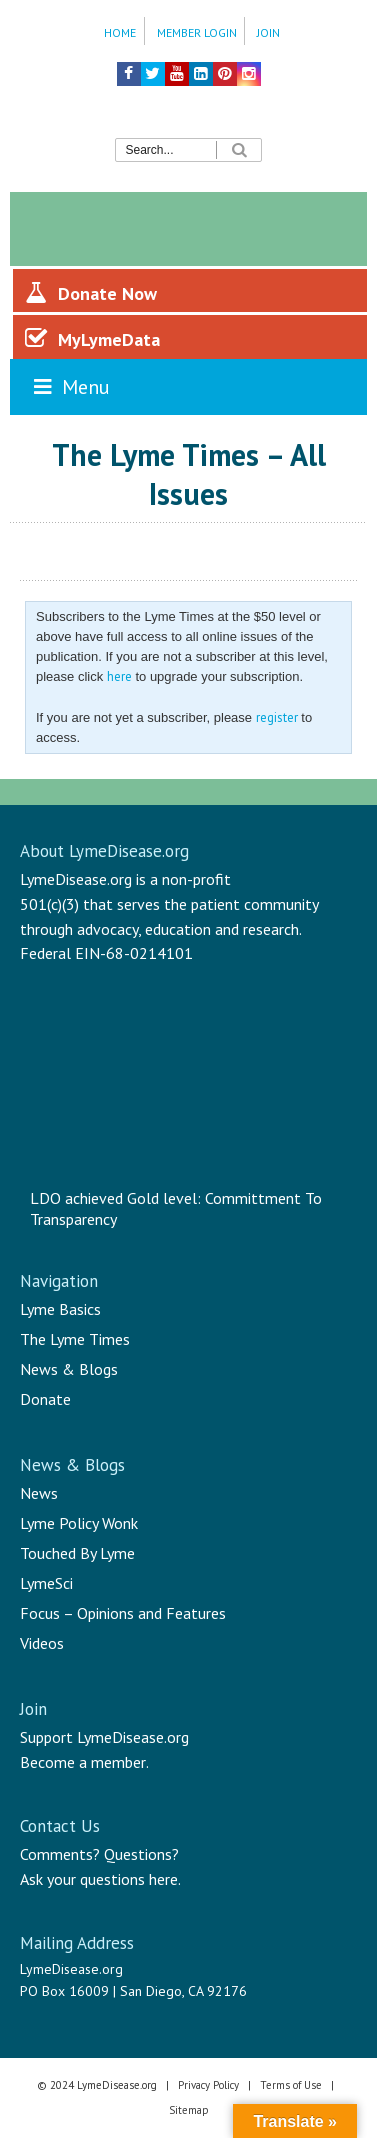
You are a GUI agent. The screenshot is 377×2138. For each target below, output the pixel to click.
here (119, 676)
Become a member (83, 1762)
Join (268, 32)
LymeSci (46, 1583)
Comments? (60, 1854)
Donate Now (91, 293)
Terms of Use (291, 2085)
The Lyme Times (75, 1339)
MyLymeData (92, 339)
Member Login (197, 32)
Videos (42, 1643)
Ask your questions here (99, 1879)
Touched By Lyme (77, 1553)
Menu (70, 387)
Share (331, 547)
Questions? (141, 1854)
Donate (45, 1399)
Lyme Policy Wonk (79, 1523)
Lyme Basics (60, 1309)
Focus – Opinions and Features (123, 1613)
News (39, 1493)
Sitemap (189, 2110)
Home (120, 32)
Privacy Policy (208, 2085)
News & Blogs (69, 1369)
